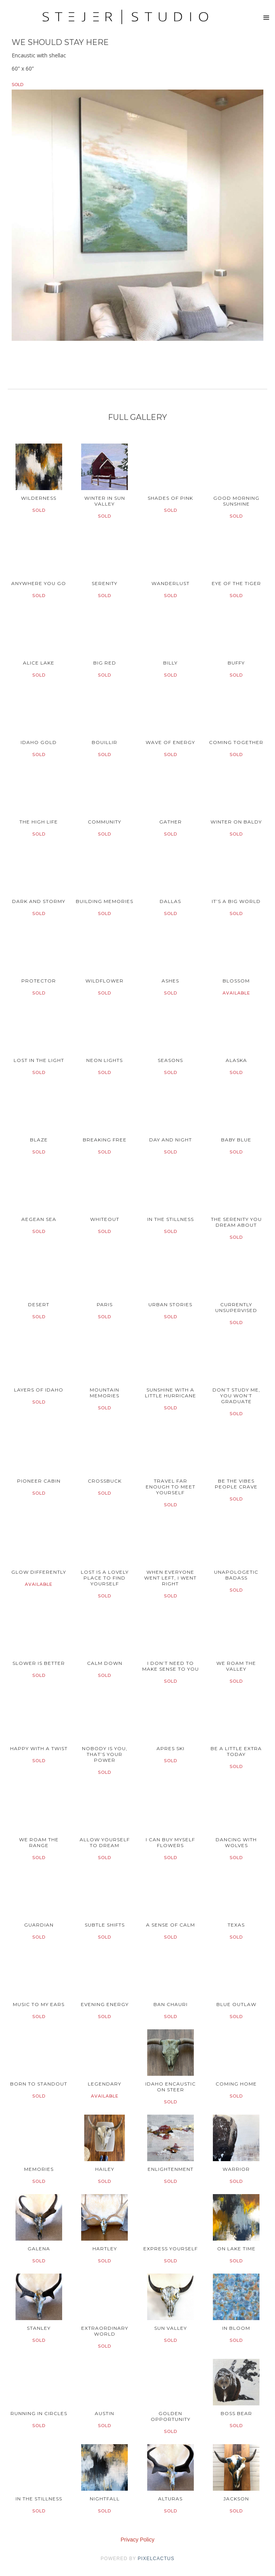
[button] (266, 17)
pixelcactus (156, 2558)
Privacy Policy (137, 2539)
